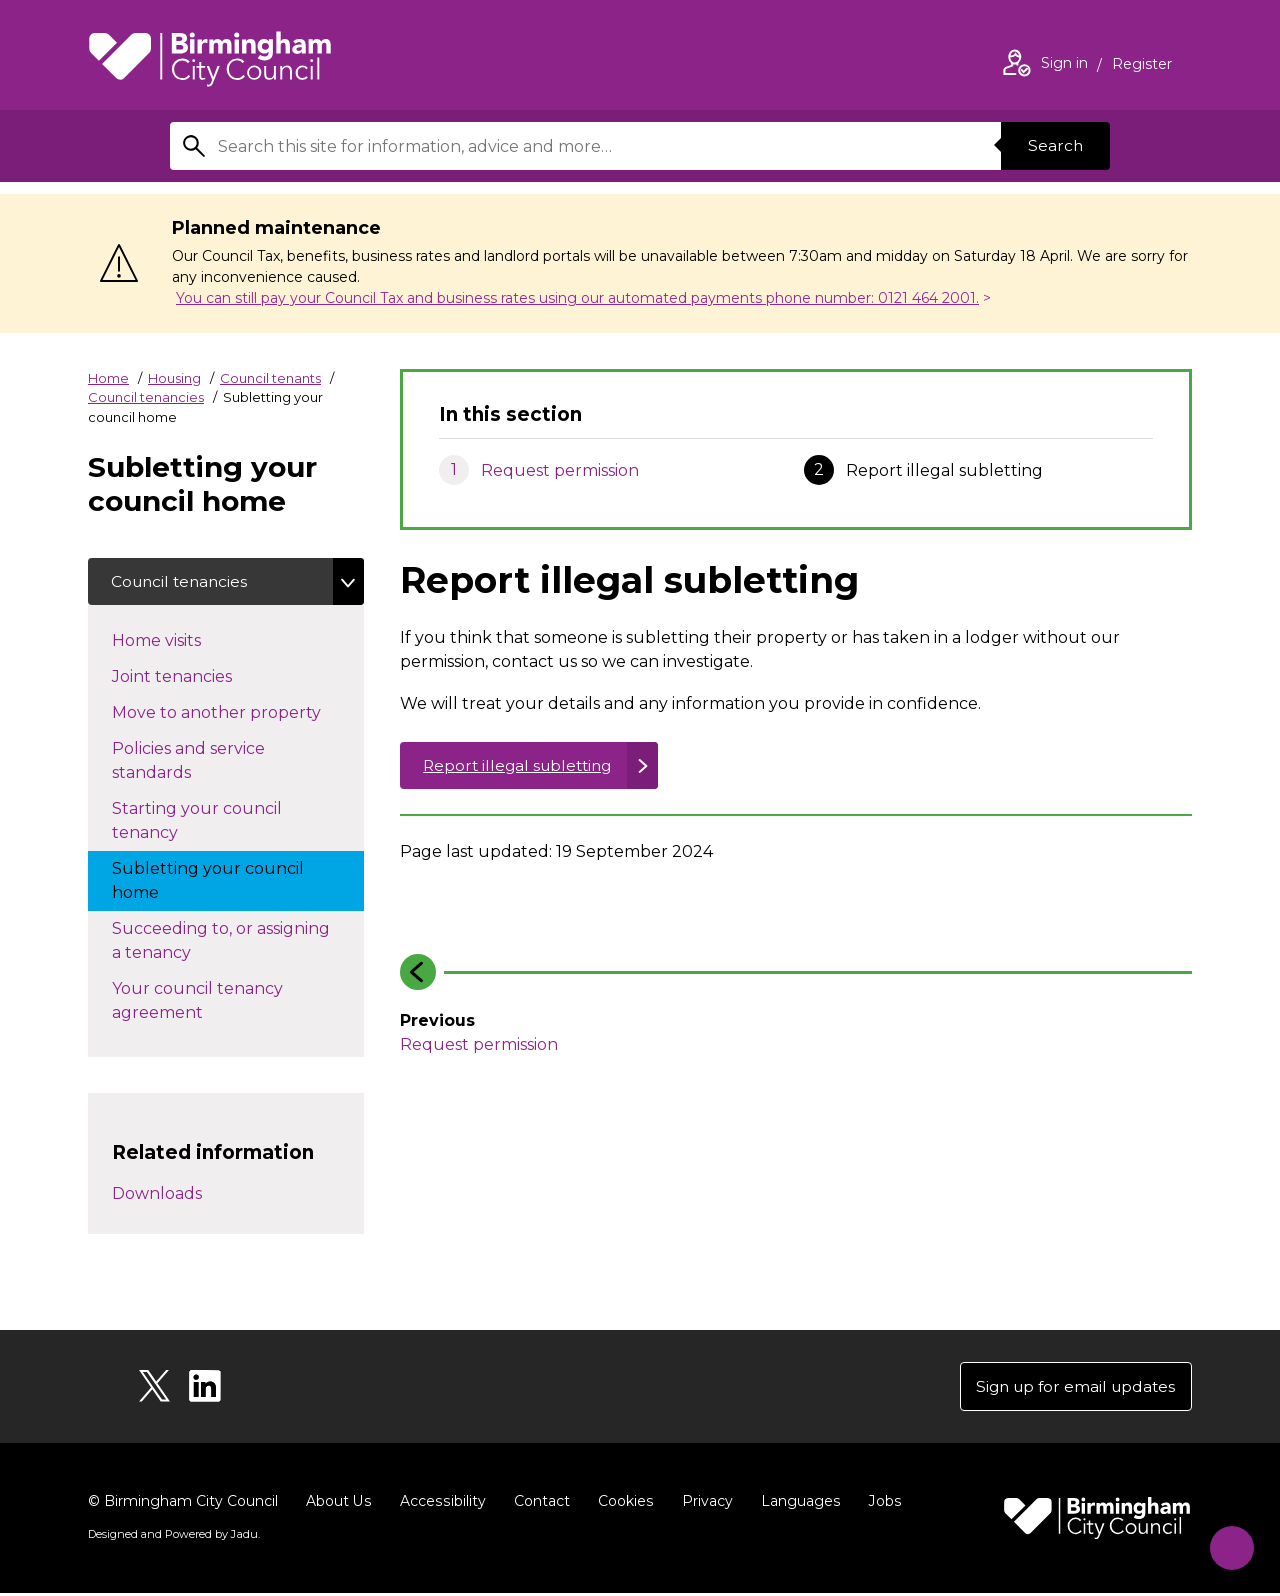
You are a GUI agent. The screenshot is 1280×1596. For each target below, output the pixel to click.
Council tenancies (146, 397)
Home (108, 378)
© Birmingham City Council (183, 1504)
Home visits (176, 640)
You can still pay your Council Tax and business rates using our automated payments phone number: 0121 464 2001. (577, 298)
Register (1142, 66)
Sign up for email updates (1071, 1388)
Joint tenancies (192, 676)
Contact (539, 1504)
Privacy (703, 1504)
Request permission (560, 470)
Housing (174, 378)
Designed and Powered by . (173, 1537)
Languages (796, 1504)
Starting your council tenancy (197, 821)
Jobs (880, 1504)
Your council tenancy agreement (197, 1001)
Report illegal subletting (522, 765)
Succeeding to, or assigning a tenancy (221, 941)
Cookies (622, 1504)
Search (1054, 145)
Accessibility (441, 1504)
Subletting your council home (208, 881)
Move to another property (238, 712)
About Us (338, 1504)
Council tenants (270, 378)
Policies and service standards (188, 761)
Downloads (157, 1195)
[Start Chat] (1226, 1542)
